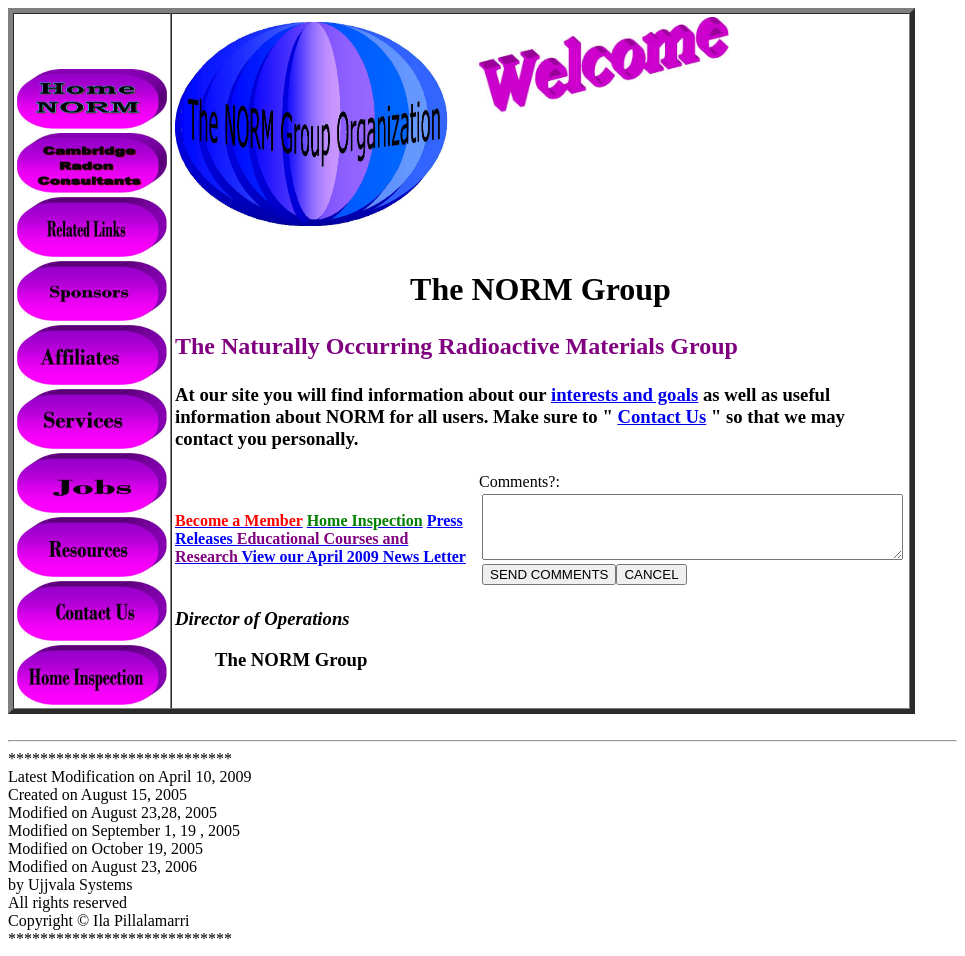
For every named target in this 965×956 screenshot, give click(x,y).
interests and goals (624, 394)
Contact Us (561, 416)
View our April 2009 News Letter (354, 540)
